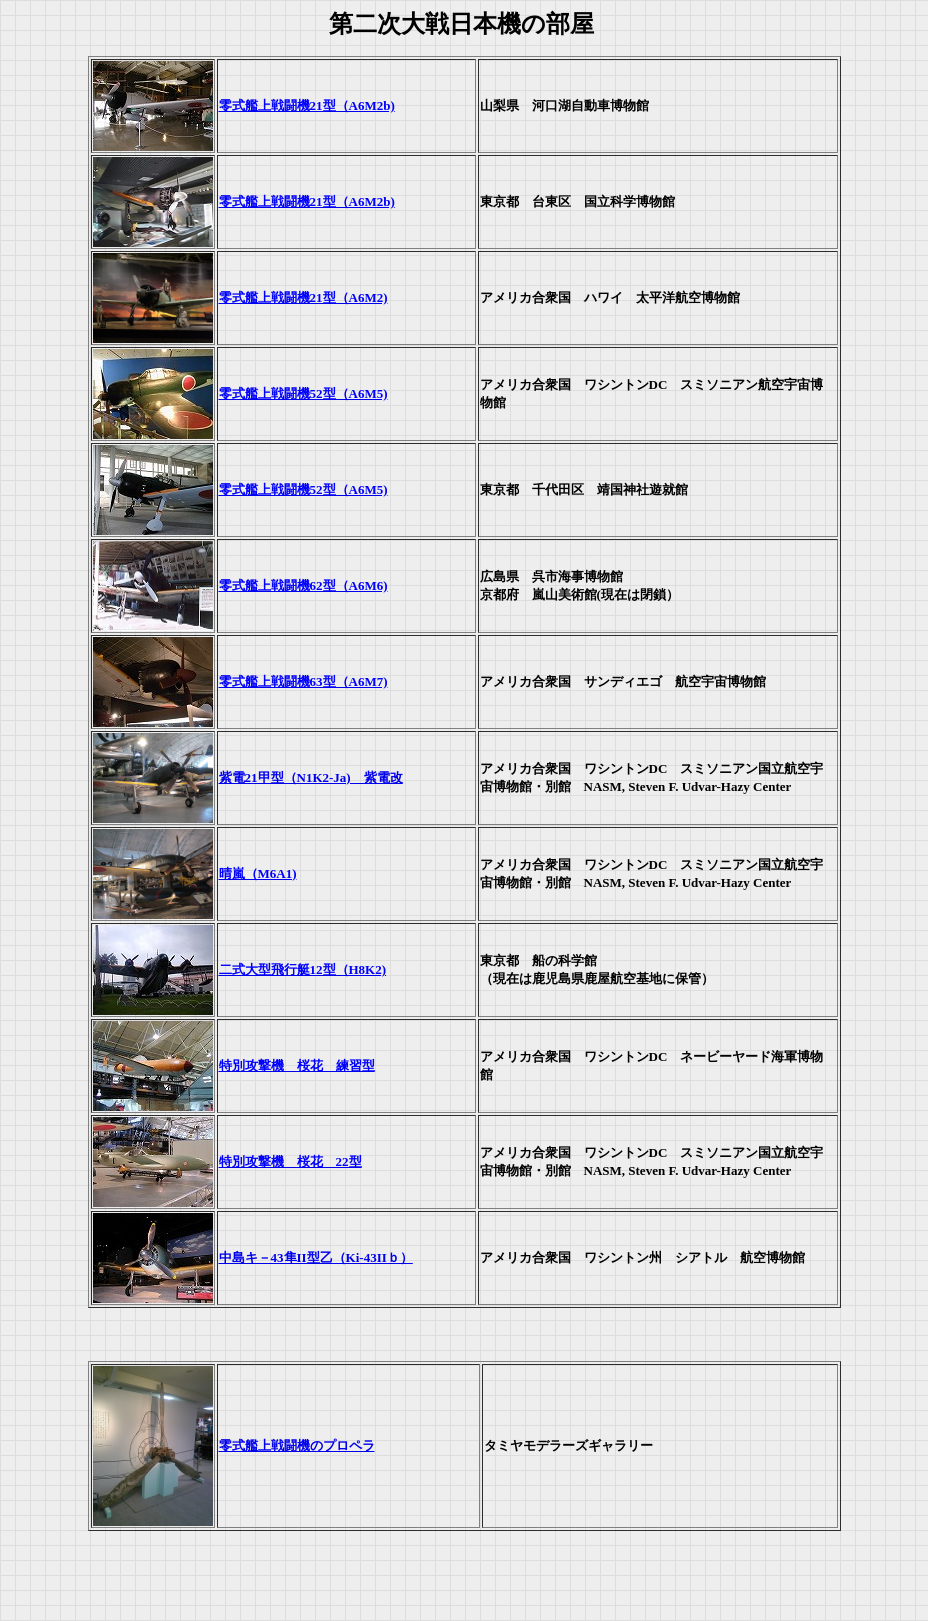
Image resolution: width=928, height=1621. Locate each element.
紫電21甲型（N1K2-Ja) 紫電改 (311, 777)
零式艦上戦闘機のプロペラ (297, 1445)
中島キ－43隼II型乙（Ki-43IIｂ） (316, 1257)
